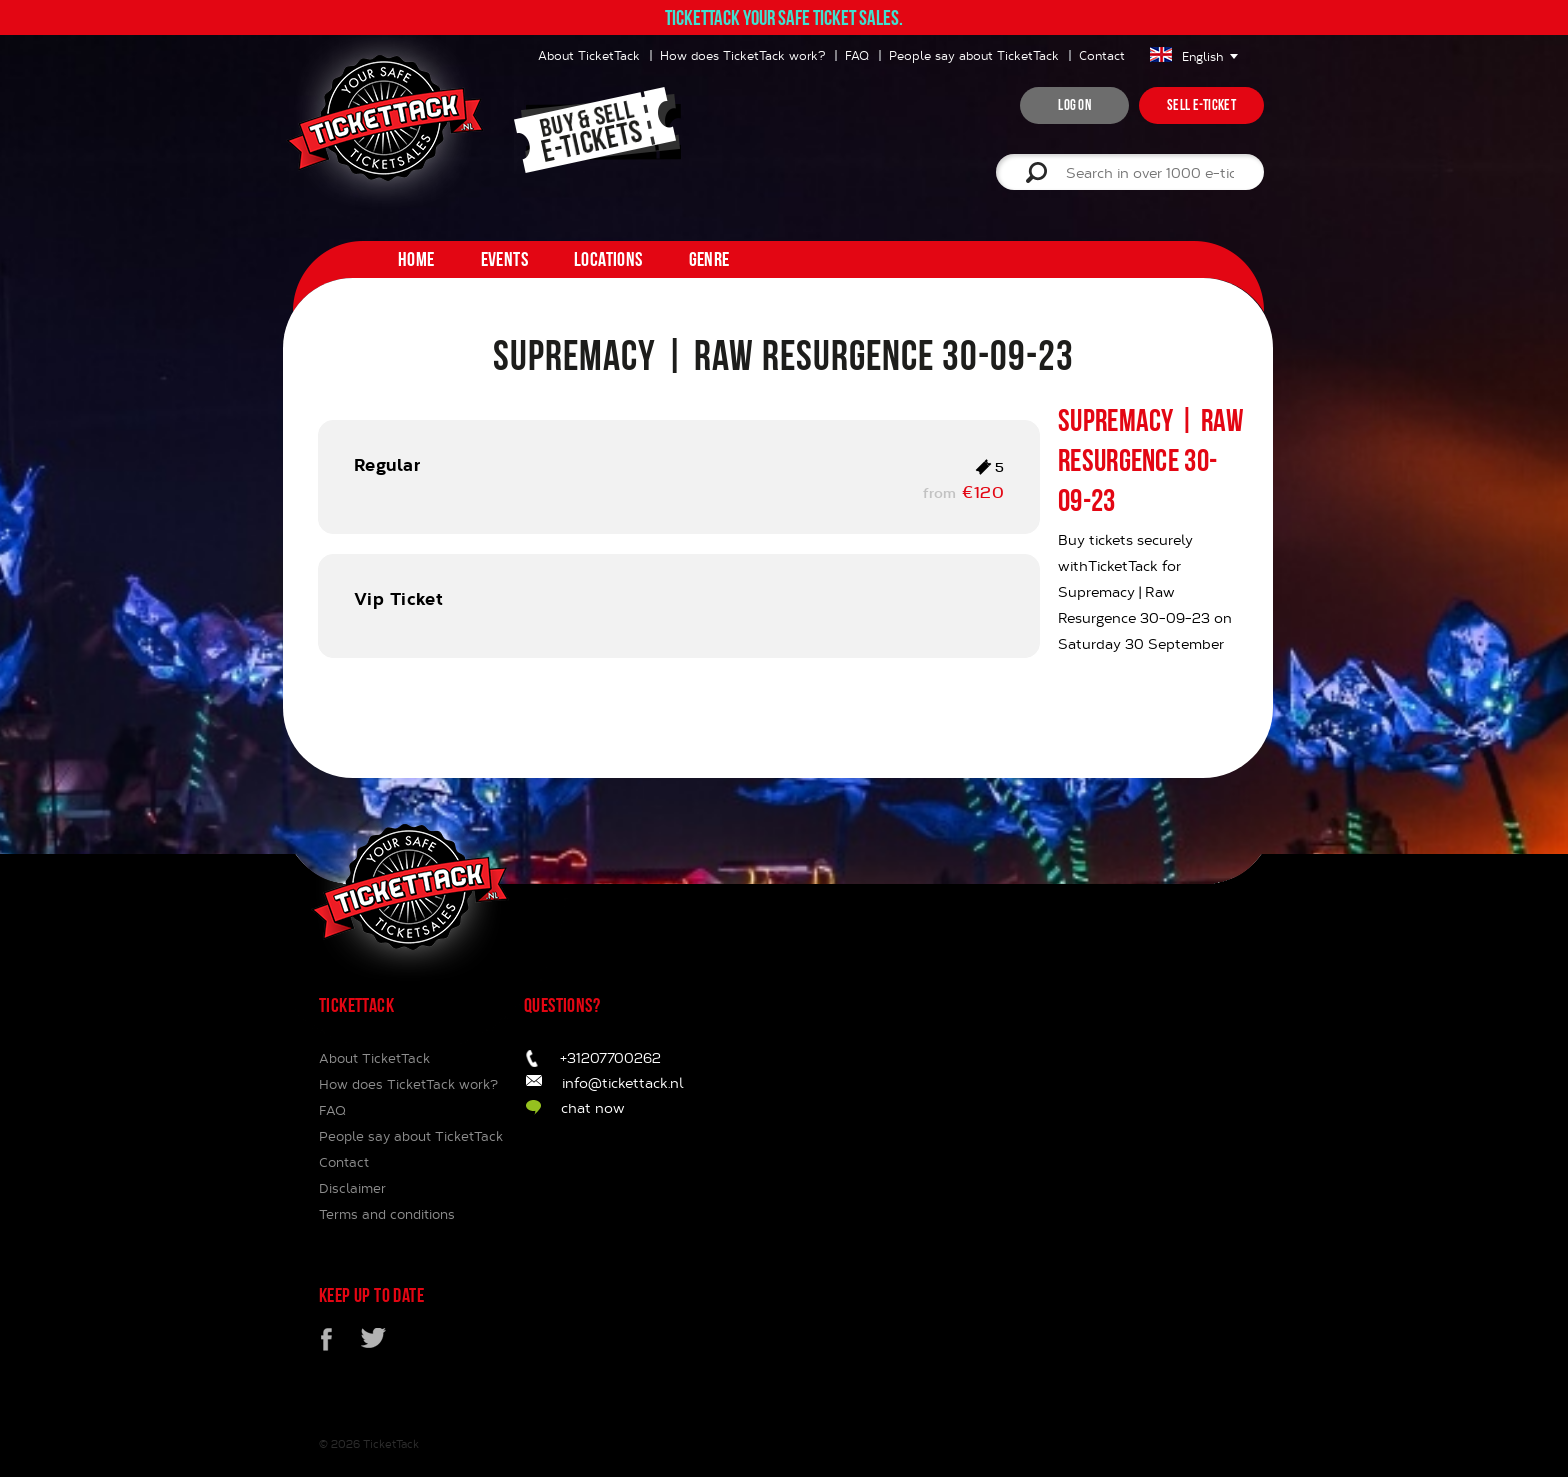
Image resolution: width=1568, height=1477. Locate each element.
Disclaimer (352, 1188)
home (416, 259)
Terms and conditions (387, 1214)
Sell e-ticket (1201, 105)
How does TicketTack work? (742, 55)
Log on (1074, 105)
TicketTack (391, 1443)
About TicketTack (589, 55)
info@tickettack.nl (623, 1082)
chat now (593, 1107)
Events (504, 259)
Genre (709, 259)
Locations (608, 259)
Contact (1102, 55)
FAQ (857, 55)
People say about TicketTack (974, 55)
